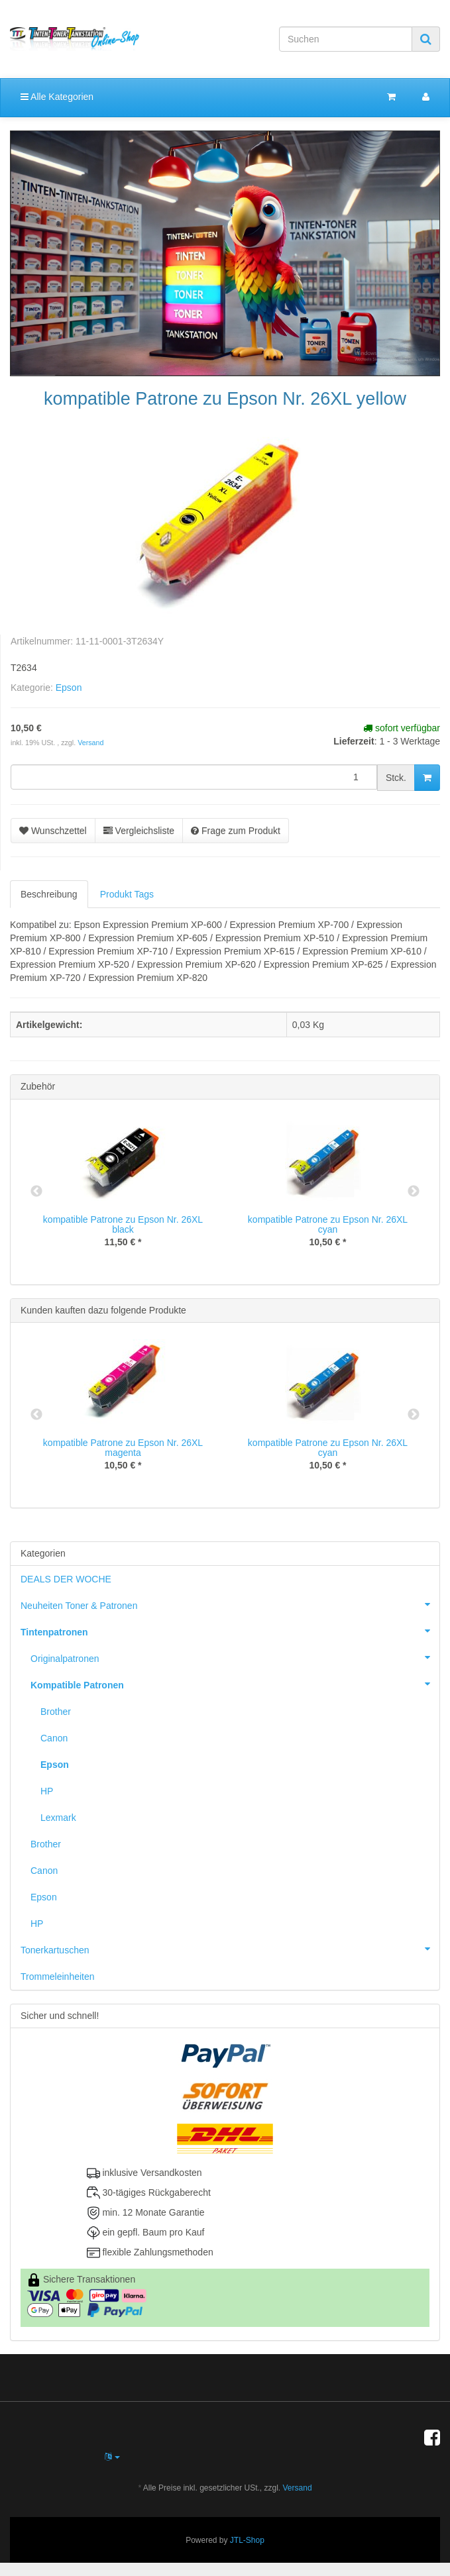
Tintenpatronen (230, 1631)
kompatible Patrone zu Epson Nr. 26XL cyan (328, 1224)
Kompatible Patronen (234, 1684)
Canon (54, 1738)
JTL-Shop (247, 2540)
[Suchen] (345, 39)
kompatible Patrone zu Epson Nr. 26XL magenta (123, 1447)
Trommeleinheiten (58, 1976)
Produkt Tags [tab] (127, 894)
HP (46, 1791)
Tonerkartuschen (230, 1949)
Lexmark (58, 1817)
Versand (90, 743)
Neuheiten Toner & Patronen (230, 1604)
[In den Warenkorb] (427, 777)
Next (413, 1192)
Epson (69, 687)
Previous (36, 1192)
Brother (55, 1711)
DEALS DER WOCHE (66, 1579)
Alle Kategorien (57, 96)
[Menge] (194, 777)
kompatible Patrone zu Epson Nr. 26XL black (123, 1224)
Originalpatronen (234, 1657)
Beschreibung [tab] (49, 894)
